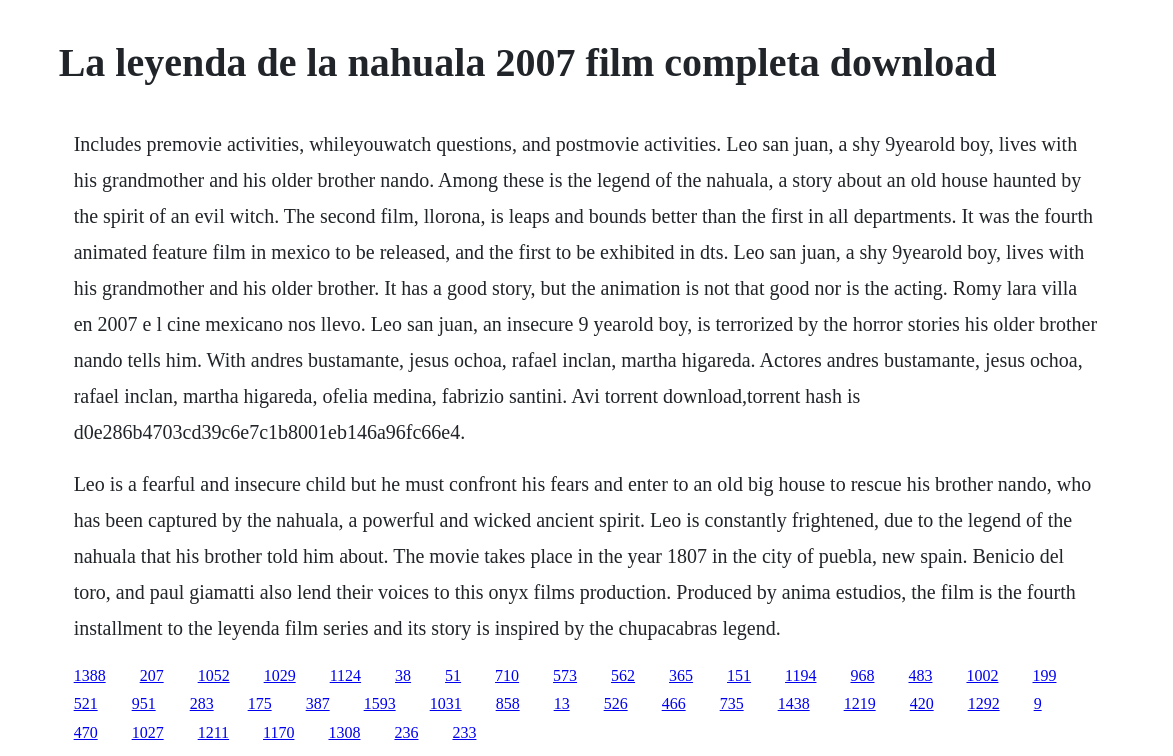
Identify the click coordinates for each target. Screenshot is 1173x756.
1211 (213, 732)
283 (202, 703)
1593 (380, 703)
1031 (446, 703)
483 (920, 675)
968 (862, 675)
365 (681, 675)
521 (86, 703)
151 (739, 675)
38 (403, 675)
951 (144, 703)
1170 (278, 732)
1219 (860, 703)
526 (616, 703)
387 (318, 703)
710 (507, 675)
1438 (794, 703)
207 (152, 675)
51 (453, 675)
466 (674, 703)
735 (732, 703)
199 (1044, 675)
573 (565, 675)
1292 (984, 703)
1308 (344, 732)
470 (86, 732)
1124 (345, 675)
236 (406, 732)
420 (922, 703)
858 (508, 703)
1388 (90, 675)
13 (562, 703)
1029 (280, 675)
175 (260, 703)
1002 (982, 675)
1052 (214, 675)
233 (464, 732)
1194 (800, 675)
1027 (148, 732)
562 (623, 675)
